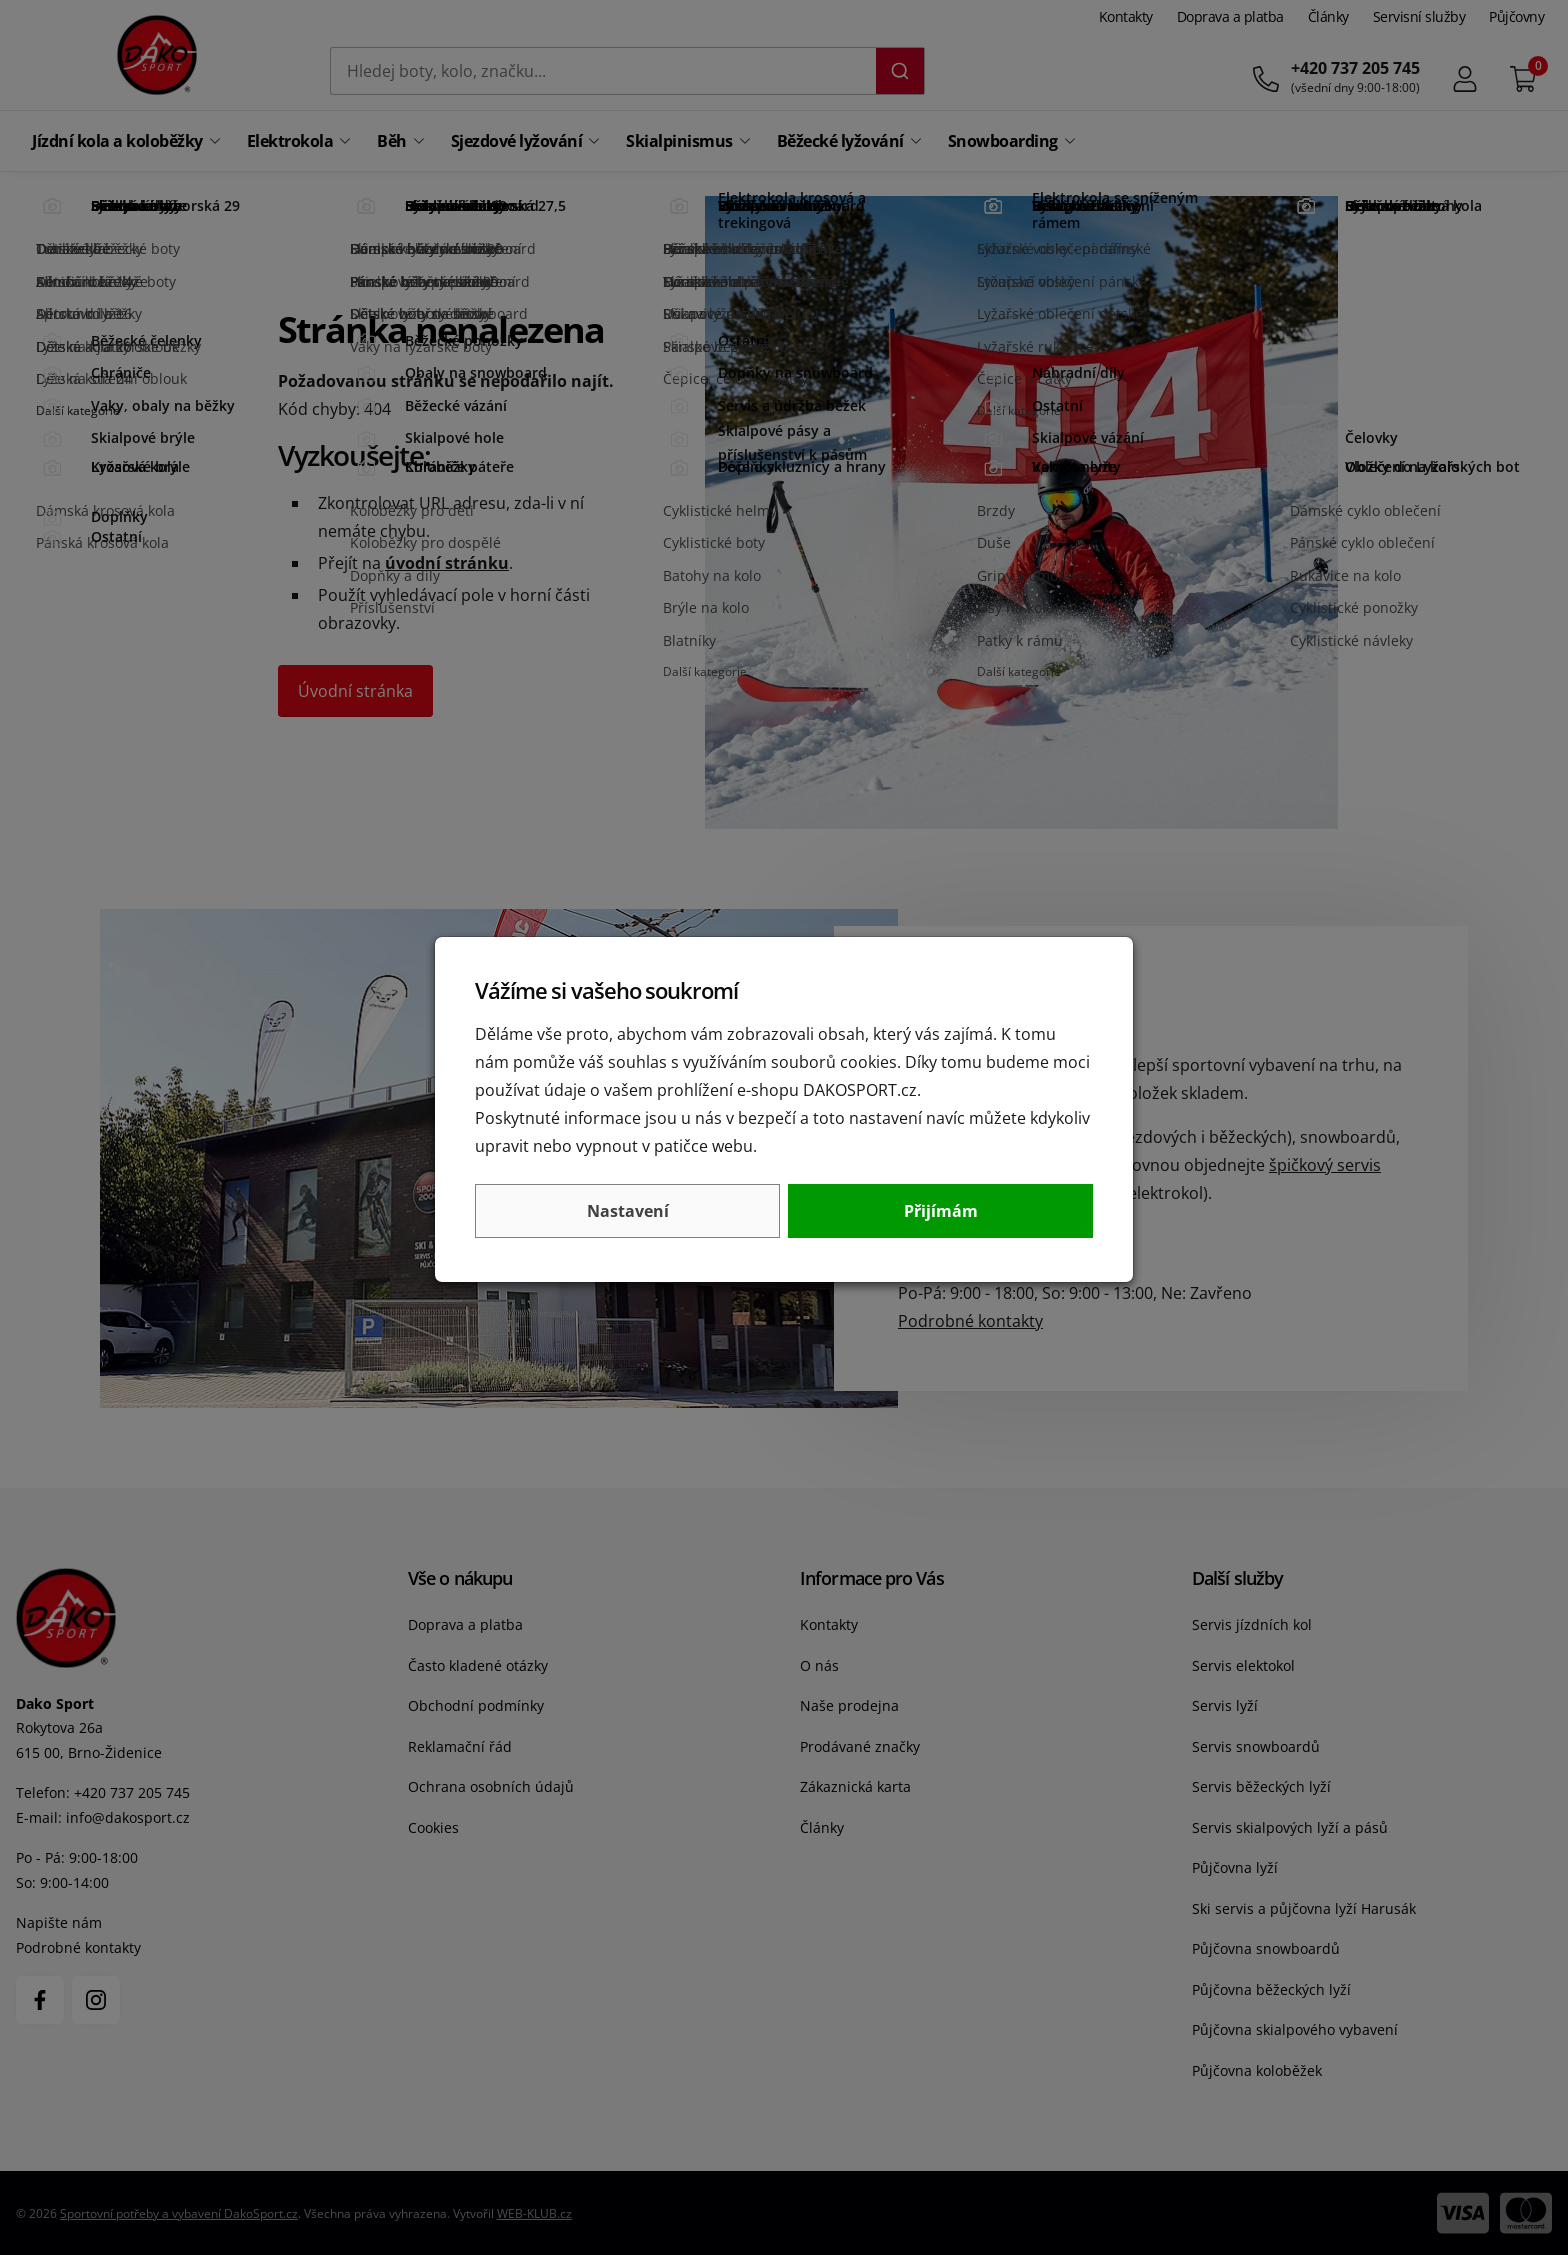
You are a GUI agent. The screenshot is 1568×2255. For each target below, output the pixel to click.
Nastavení (628, 1211)
